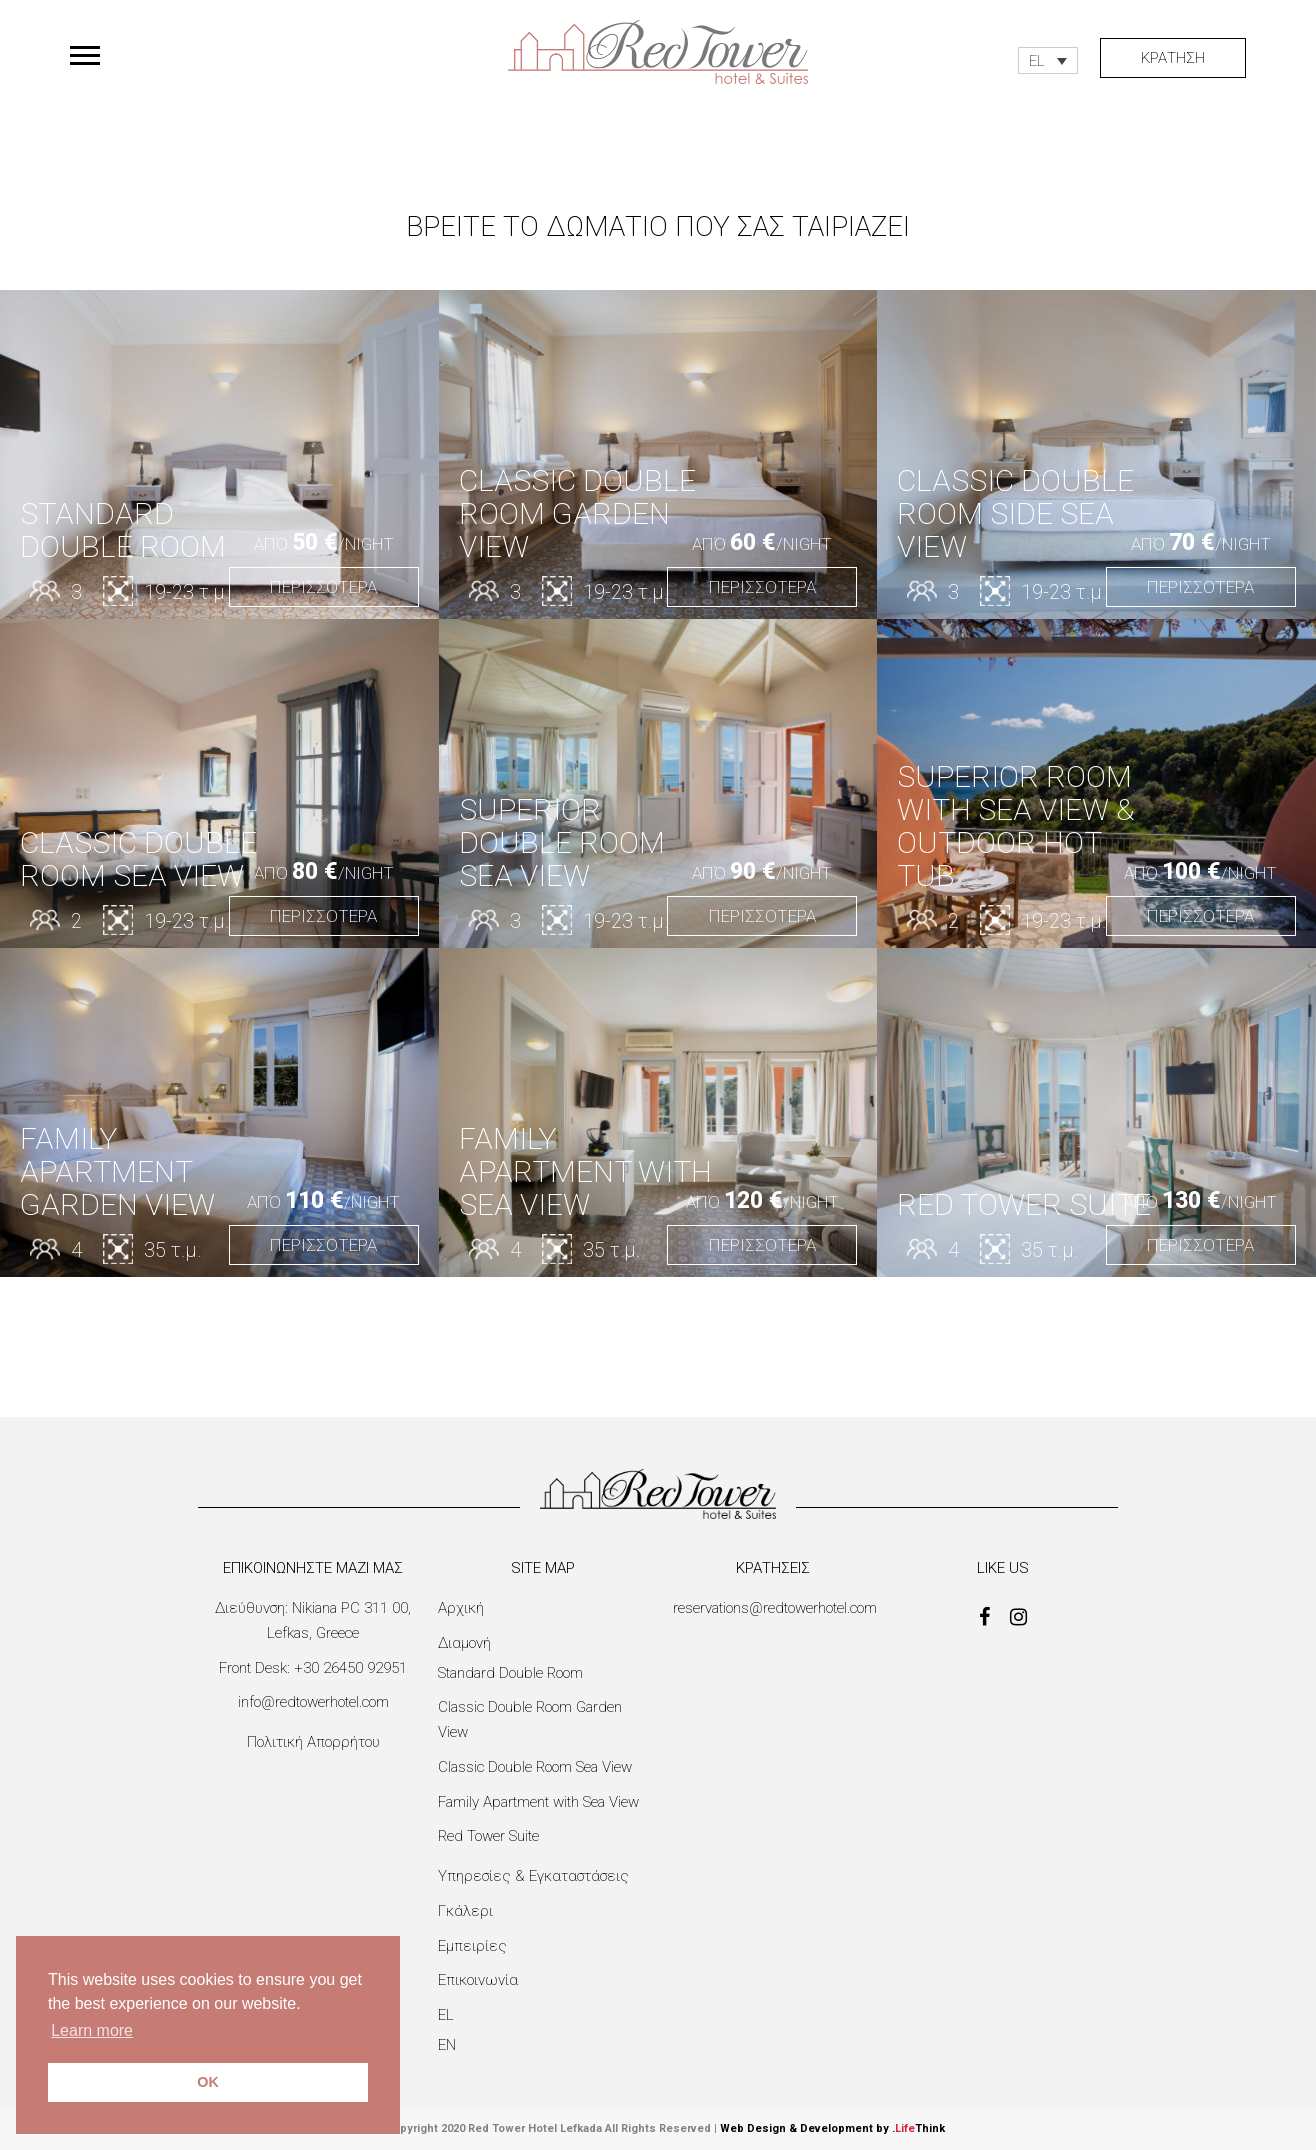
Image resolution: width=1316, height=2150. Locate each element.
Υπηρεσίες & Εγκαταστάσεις (533, 1876)
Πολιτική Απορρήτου (313, 1742)
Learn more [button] (92, 2030)
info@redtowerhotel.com (313, 1702)
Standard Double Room (510, 1673)
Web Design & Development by (832, 2128)
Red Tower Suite (488, 1836)
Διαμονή (464, 1643)
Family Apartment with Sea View (538, 1802)
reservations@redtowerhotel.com (775, 1608)
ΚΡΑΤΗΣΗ (1173, 58)
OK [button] (208, 2082)
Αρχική (461, 1608)
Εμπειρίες (472, 1946)
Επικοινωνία (478, 1980)
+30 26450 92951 (350, 1668)
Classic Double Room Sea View (535, 1767)
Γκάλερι (465, 1911)
